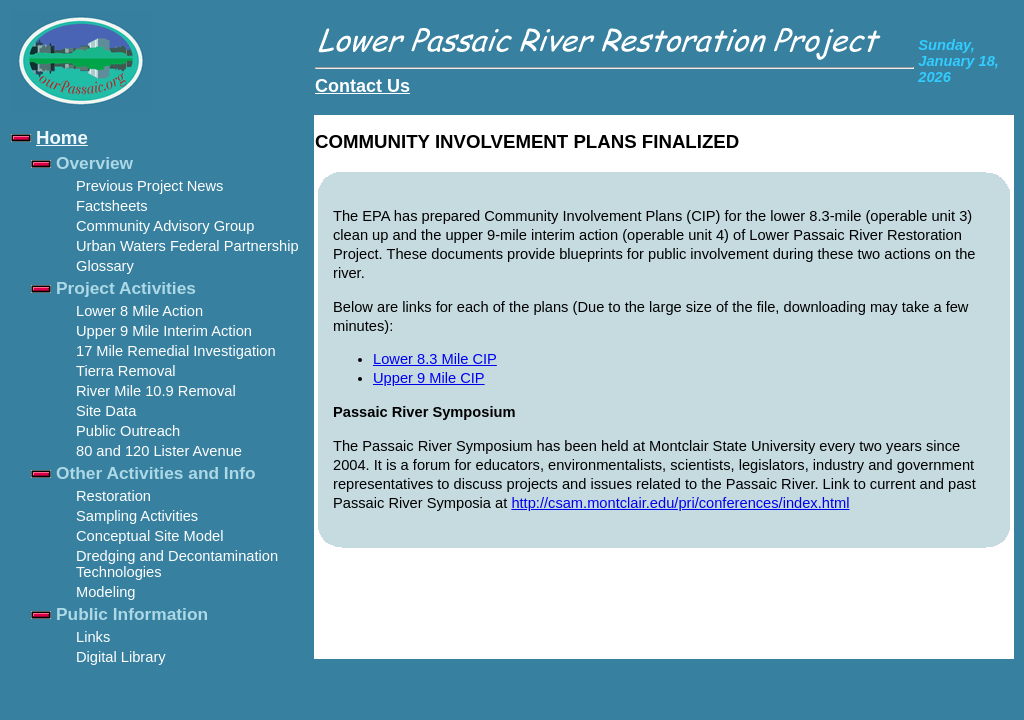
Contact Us (362, 86)
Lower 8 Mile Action (139, 311)
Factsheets (112, 206)
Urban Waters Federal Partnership (187, 246)
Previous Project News (149, 186)
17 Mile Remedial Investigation (176, 351)
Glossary (105, 266)
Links (93, 637)
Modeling (105, 592)
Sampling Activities (137, 516)
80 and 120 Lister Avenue (159, 451)
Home (62, 137)
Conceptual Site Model (149, 536)
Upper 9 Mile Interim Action (164, 331)
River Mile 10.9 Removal (156, 391)
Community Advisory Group (165, 226)
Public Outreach (128, 431)
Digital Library (121, 657)
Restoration (113, 496)
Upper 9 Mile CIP (429, 378)
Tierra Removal (126, 371)
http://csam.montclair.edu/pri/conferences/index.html (680, 503)
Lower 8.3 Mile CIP (435, 359)
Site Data (106, 411)
